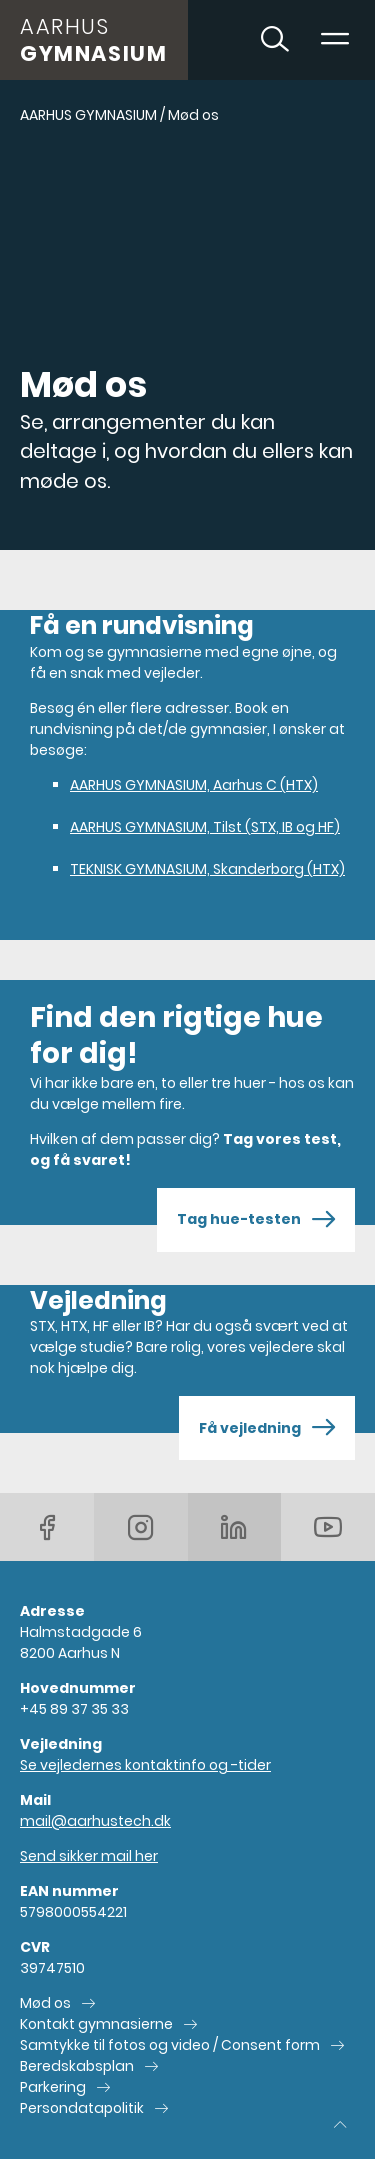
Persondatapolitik (82, 2108)
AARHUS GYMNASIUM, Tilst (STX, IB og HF (205, 827)
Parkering (53, 2087)
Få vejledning (267, 1428)
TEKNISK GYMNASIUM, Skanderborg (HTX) (207, 869)
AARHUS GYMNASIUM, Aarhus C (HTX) (194, 785)
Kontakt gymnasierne (96, 2024)
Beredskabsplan (77, 2066)
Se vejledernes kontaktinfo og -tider (145, 1765)
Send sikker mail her (89, 1856)
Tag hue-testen (256, 1220)
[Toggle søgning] (275, 40)
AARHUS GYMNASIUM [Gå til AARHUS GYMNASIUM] (88, 115)
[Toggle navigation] (335, 40)
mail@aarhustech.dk (95, 1821)
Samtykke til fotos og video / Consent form (170, 2045)
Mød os (45, 2003)
